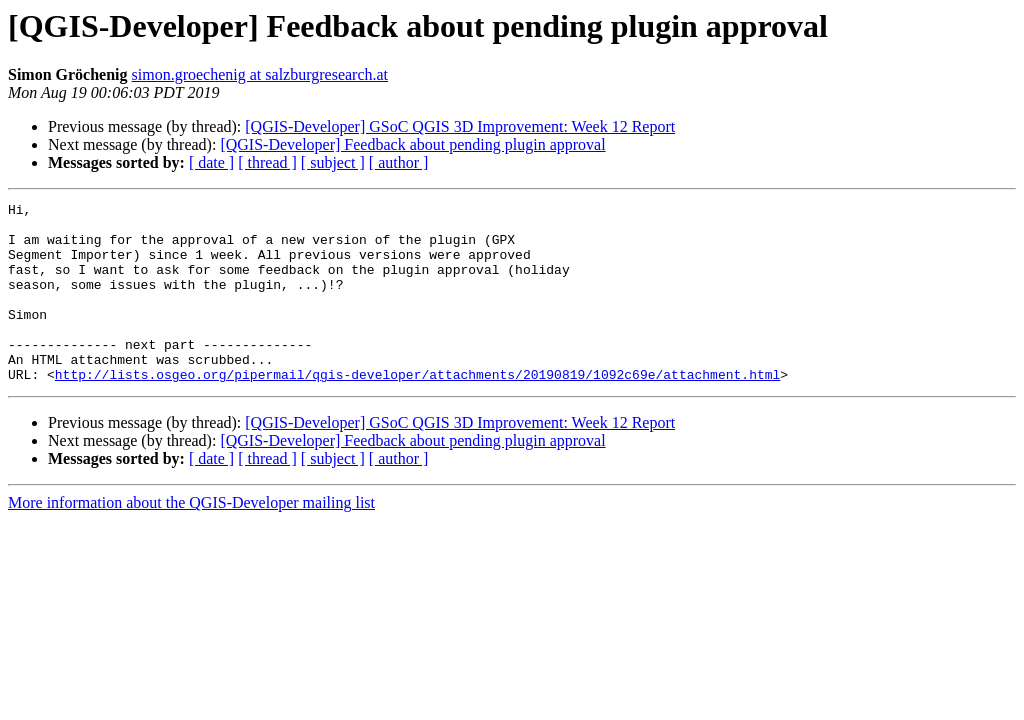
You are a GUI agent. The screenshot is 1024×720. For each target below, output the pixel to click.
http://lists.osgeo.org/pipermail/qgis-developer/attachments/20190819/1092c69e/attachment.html (417, 410)
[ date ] (211, 162)
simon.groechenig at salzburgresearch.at (260, 74)
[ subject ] (333, 162)
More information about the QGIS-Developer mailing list (191, 538)
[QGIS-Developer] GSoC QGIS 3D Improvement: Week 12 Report (460, 126)
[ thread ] (267, 162)
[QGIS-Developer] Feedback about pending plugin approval (412, 144)
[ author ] (399, 162)
